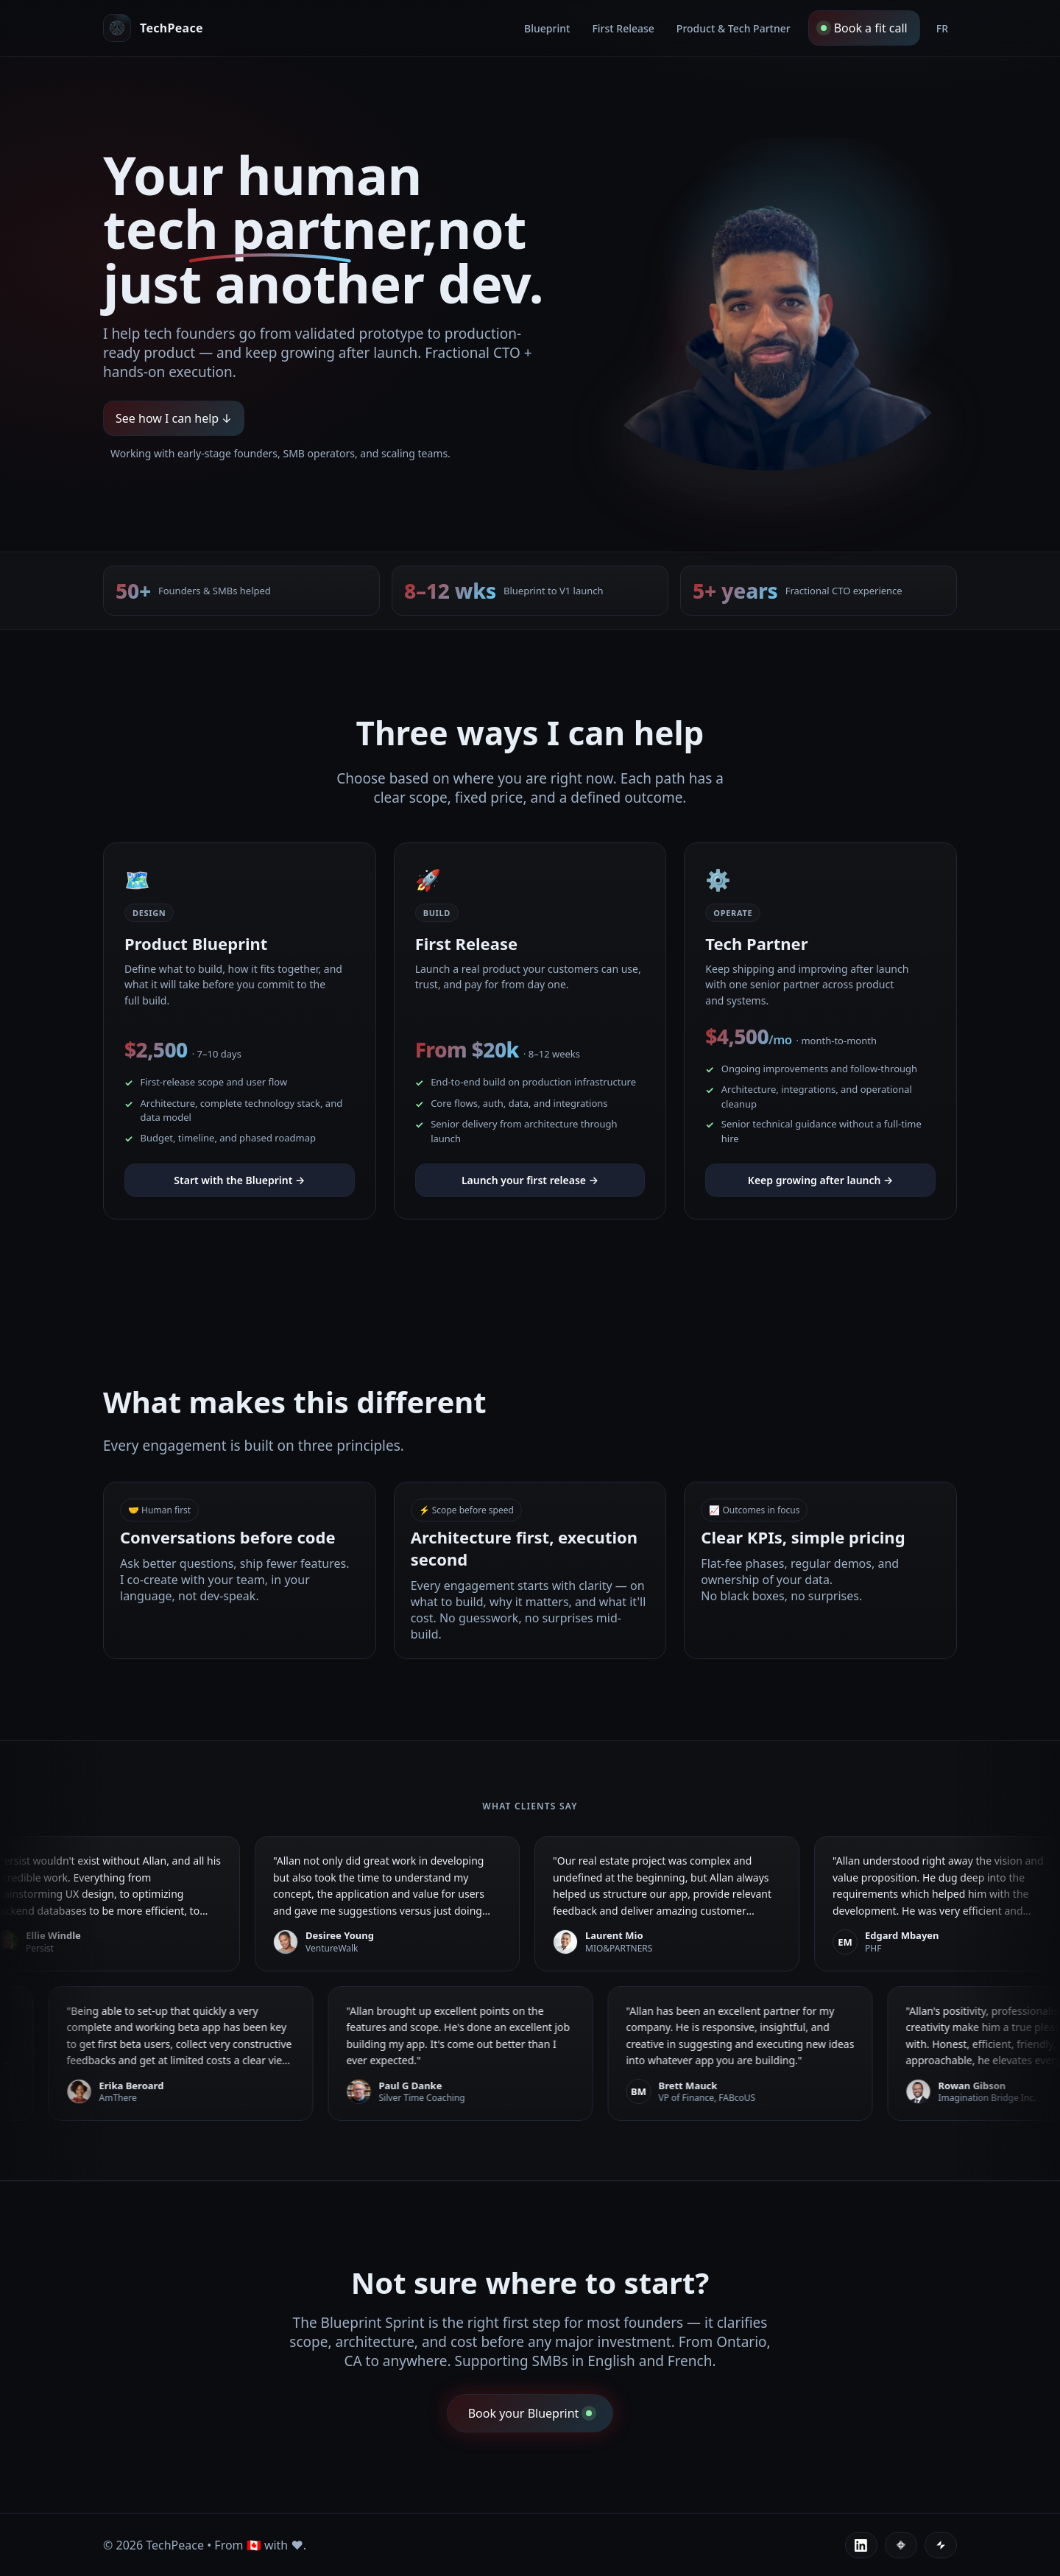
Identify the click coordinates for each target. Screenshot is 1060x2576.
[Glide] (941, 2545)
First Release (623, 28)
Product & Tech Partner (733, 28)
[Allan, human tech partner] (153, 28)
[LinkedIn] (861, 2545)
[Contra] (901, 2545)
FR (942, 28)
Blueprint (547, 28)
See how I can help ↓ (174, 419)
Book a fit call (864, 28)
